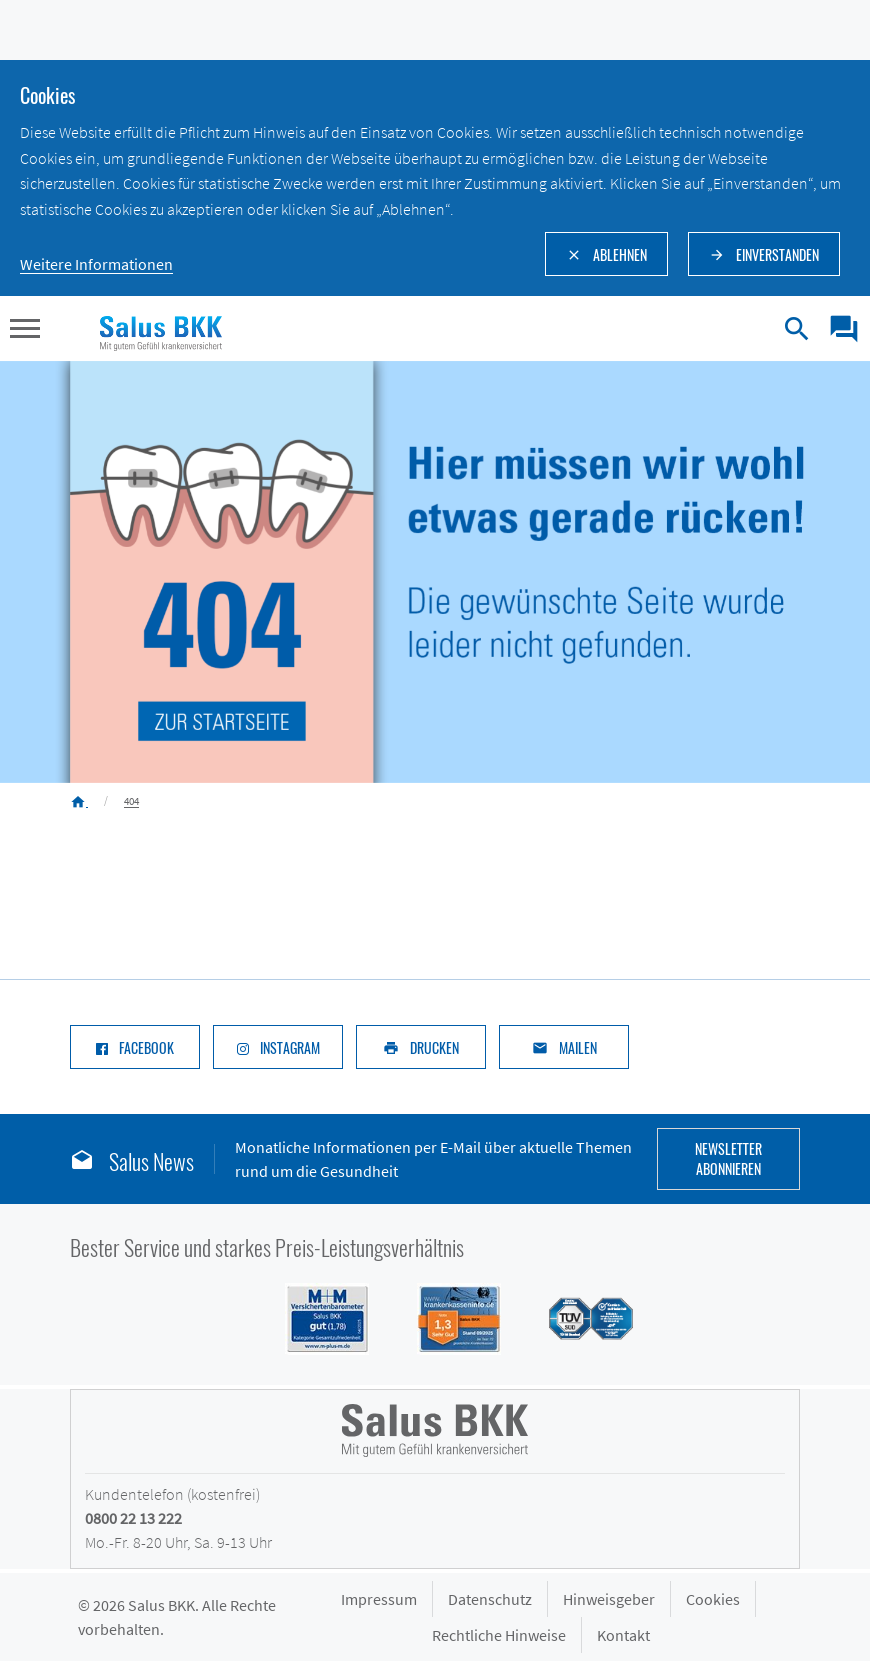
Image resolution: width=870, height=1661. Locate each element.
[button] (25, 331)
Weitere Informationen (96, 264)
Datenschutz (490, 1599)
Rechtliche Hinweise (499, 1635)
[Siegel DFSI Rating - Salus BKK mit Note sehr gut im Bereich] (447, 1317)
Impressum (379, 1599)
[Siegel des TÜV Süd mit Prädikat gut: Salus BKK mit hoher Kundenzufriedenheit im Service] (579, 1317)
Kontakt (623, 1635)
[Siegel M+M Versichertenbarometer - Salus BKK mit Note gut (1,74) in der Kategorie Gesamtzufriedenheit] (315, 1317)
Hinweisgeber (609, 1599)
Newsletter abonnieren (728, 1158)
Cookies (713, 1599)
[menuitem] (836, 329)
